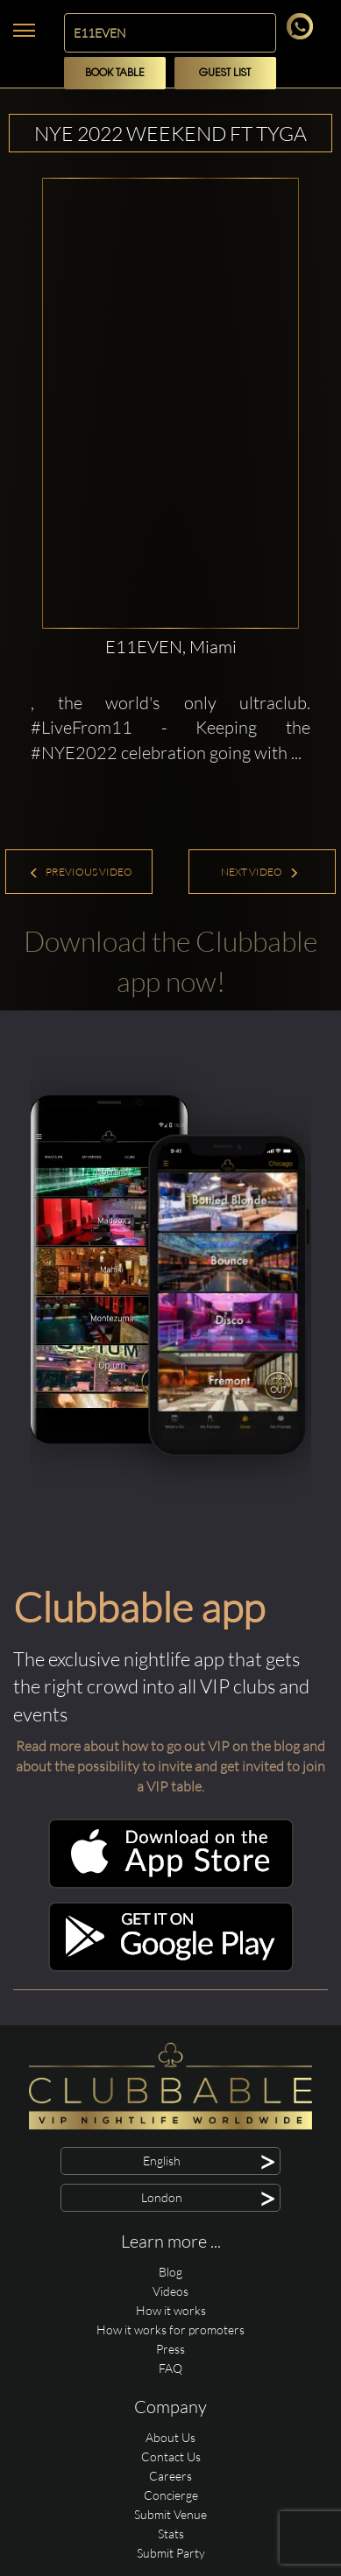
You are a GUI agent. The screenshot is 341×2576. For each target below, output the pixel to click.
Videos (170, 2291)
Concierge (171, 2495)
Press (170, 2348)
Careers (170, 2475)
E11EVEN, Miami (171, 647)
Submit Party (171, 2552)
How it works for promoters (170, 2329)
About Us (170, 2437)
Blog (170, 2271)
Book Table (115, 73)
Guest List (225, 73)
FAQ (170, 2368)
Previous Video (80, 871)
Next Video (260, 871)
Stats (171, 2533)
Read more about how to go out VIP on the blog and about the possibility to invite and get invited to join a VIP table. (170, 1766)
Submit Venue (170, 2514)
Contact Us (171, 2456)
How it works (171, 2310)
